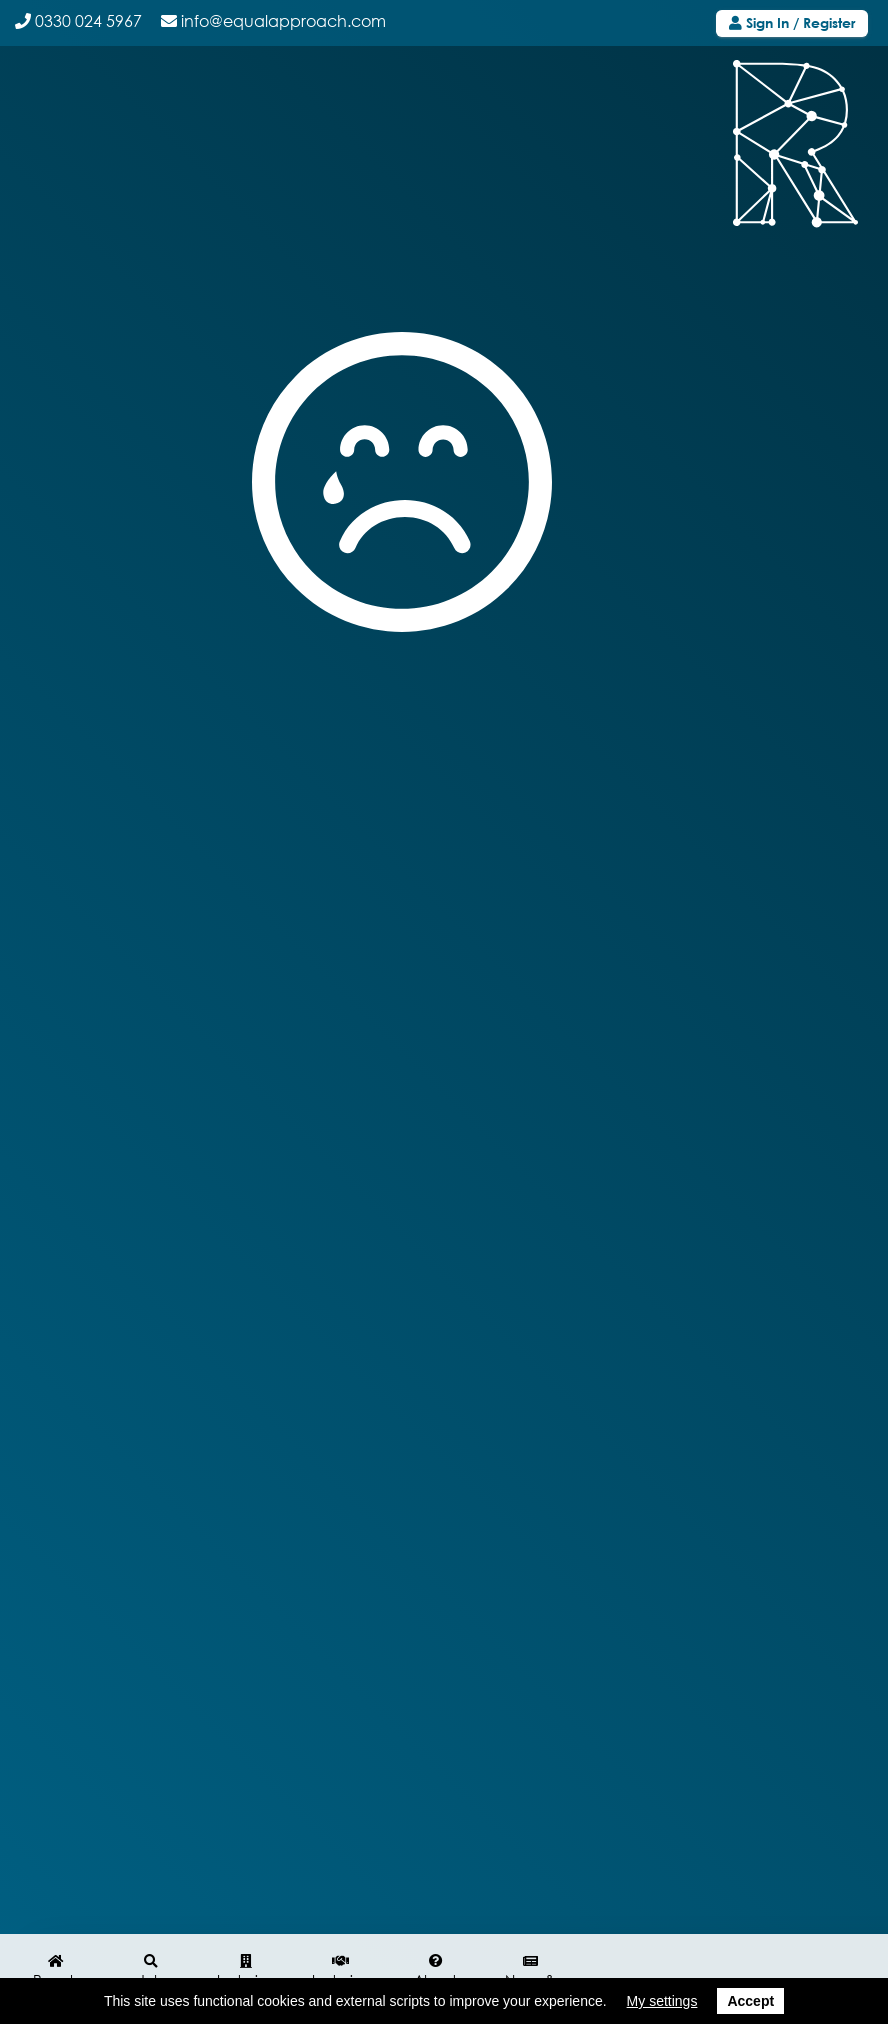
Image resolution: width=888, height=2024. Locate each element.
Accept (750, 2001)
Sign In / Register (792, 22)
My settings (662, 2001)
